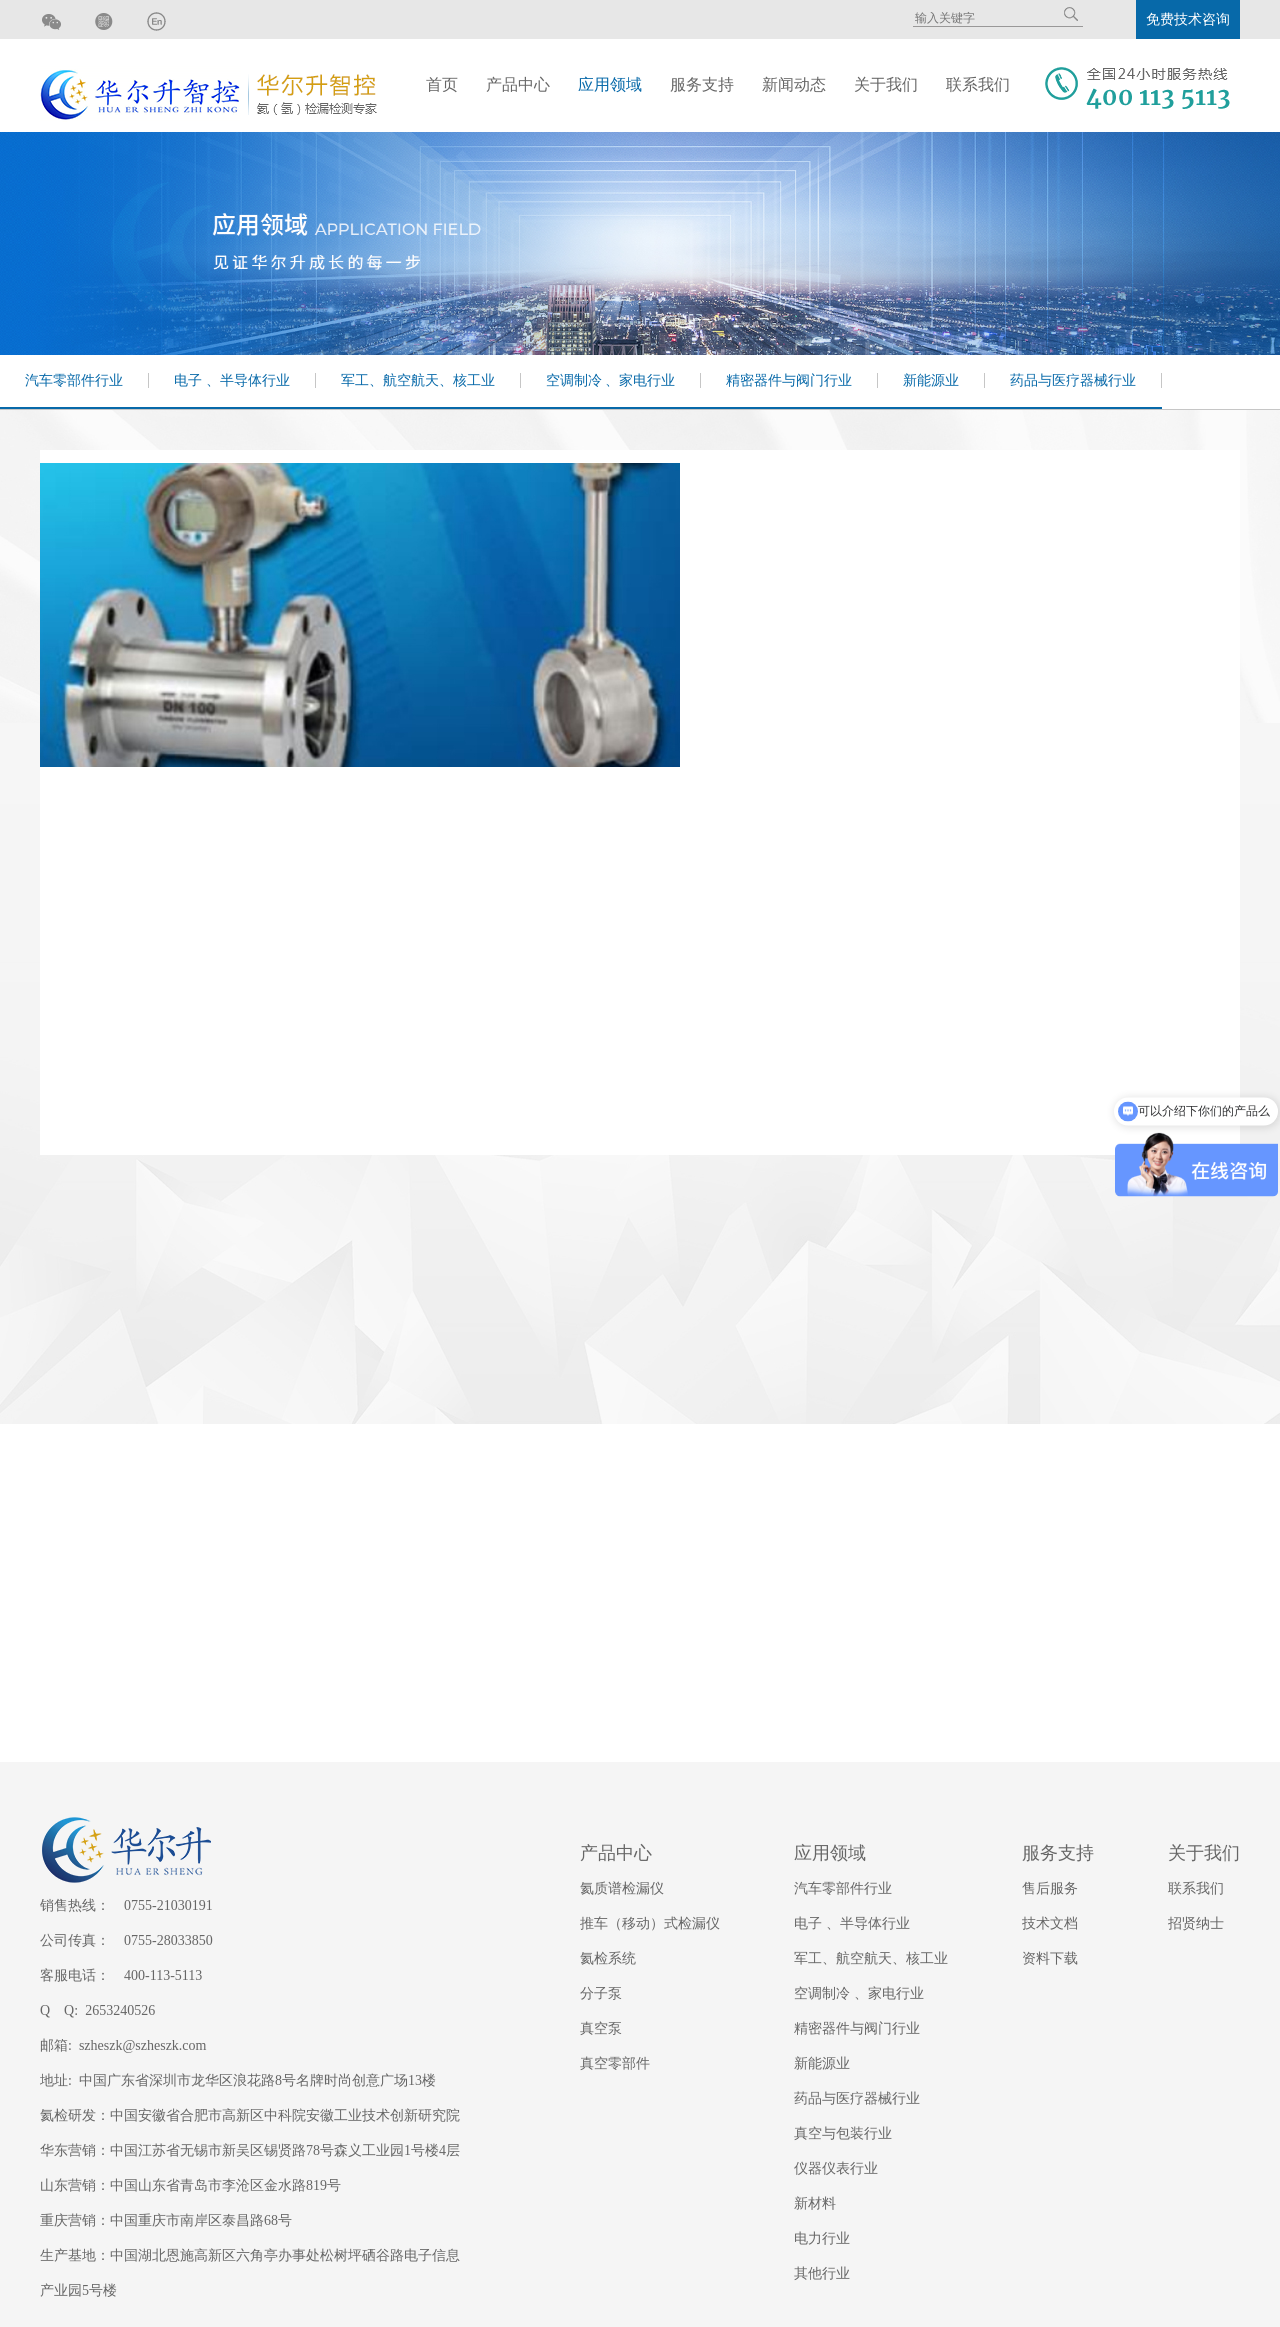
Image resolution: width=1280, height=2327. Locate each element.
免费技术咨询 (1188, 19)
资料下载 (1050, 1958)
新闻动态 (794, 84)
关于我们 (886, 84)
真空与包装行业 (843, 2133)
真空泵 (601, 2028)
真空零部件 (615, 2063)
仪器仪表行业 (836, 2168)
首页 (442, 84)
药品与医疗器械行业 (1073, 380)
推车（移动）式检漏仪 (650, 1923)
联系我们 (978, 84)
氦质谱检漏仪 (622, 1888)
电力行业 (822, 2238)
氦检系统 (608, 1958)
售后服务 (1050, 1888)
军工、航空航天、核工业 (418, 380)
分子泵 (601, 1993)
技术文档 (1050, 1923)
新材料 (815, 2203)
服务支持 (702, 84)
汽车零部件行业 (74, 380)
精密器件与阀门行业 (789, 380)
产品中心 (518, 84)
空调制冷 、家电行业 (611, 380)
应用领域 (610, 84)
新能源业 (931, 380)
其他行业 (822, 2273)
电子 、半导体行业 (232, 380)
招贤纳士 (1196, 1923)
